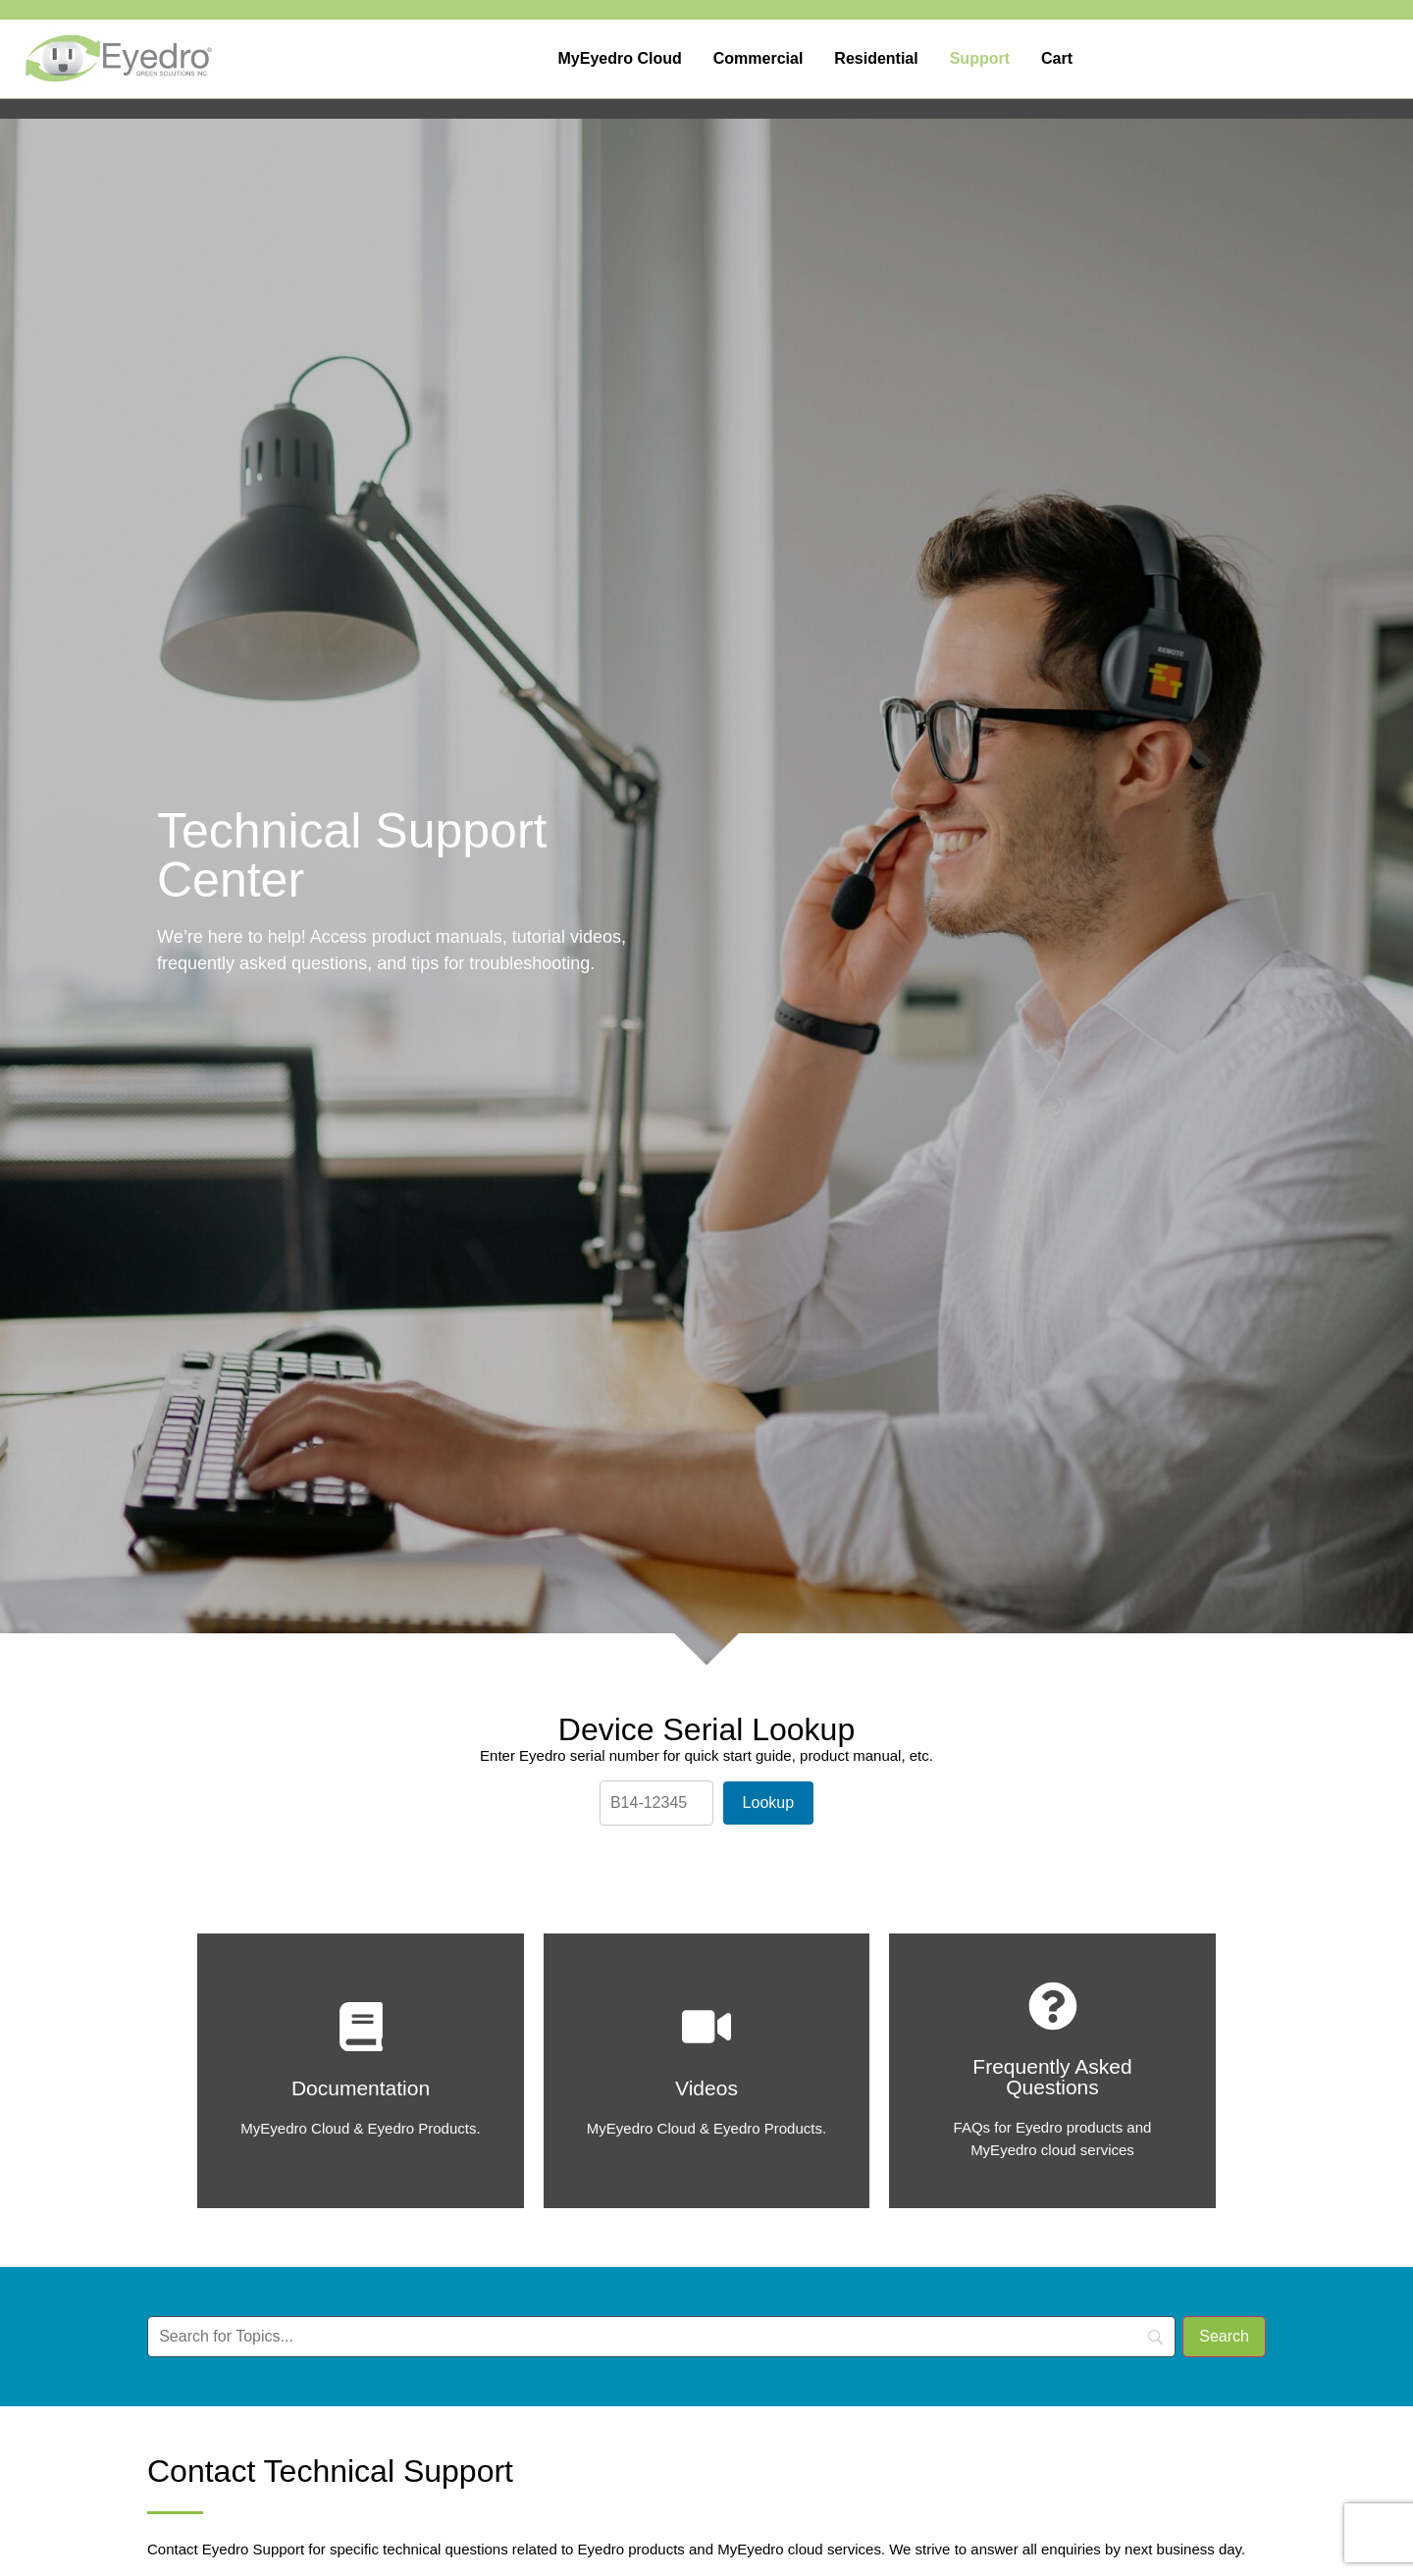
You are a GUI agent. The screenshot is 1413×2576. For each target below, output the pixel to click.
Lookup (769, 1802)
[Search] (1224, 2336)
